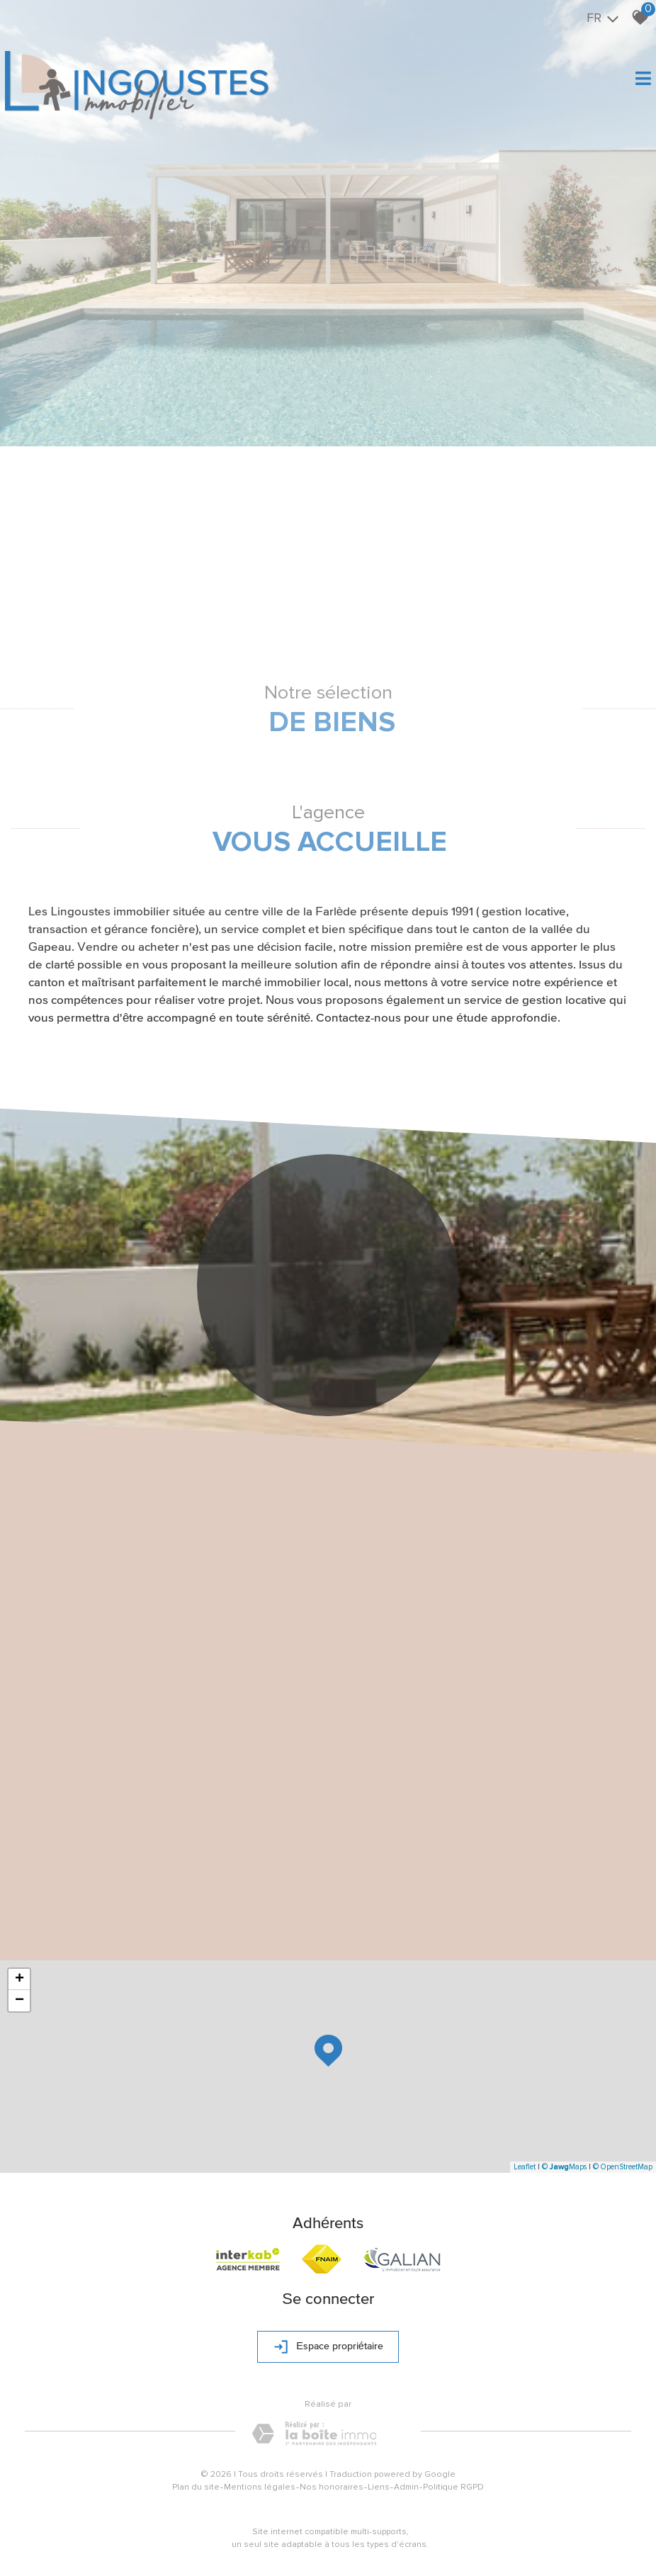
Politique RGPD (453, 2487)
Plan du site (196, 2487)
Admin (406, 2487)
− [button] (19, 2000)
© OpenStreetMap (622, 2166)
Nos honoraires (331, 2487)
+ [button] (19, 1979)
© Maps (564, 2166)
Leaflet (525, 2166)
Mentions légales (259, 2487)
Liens (379, 2487)
